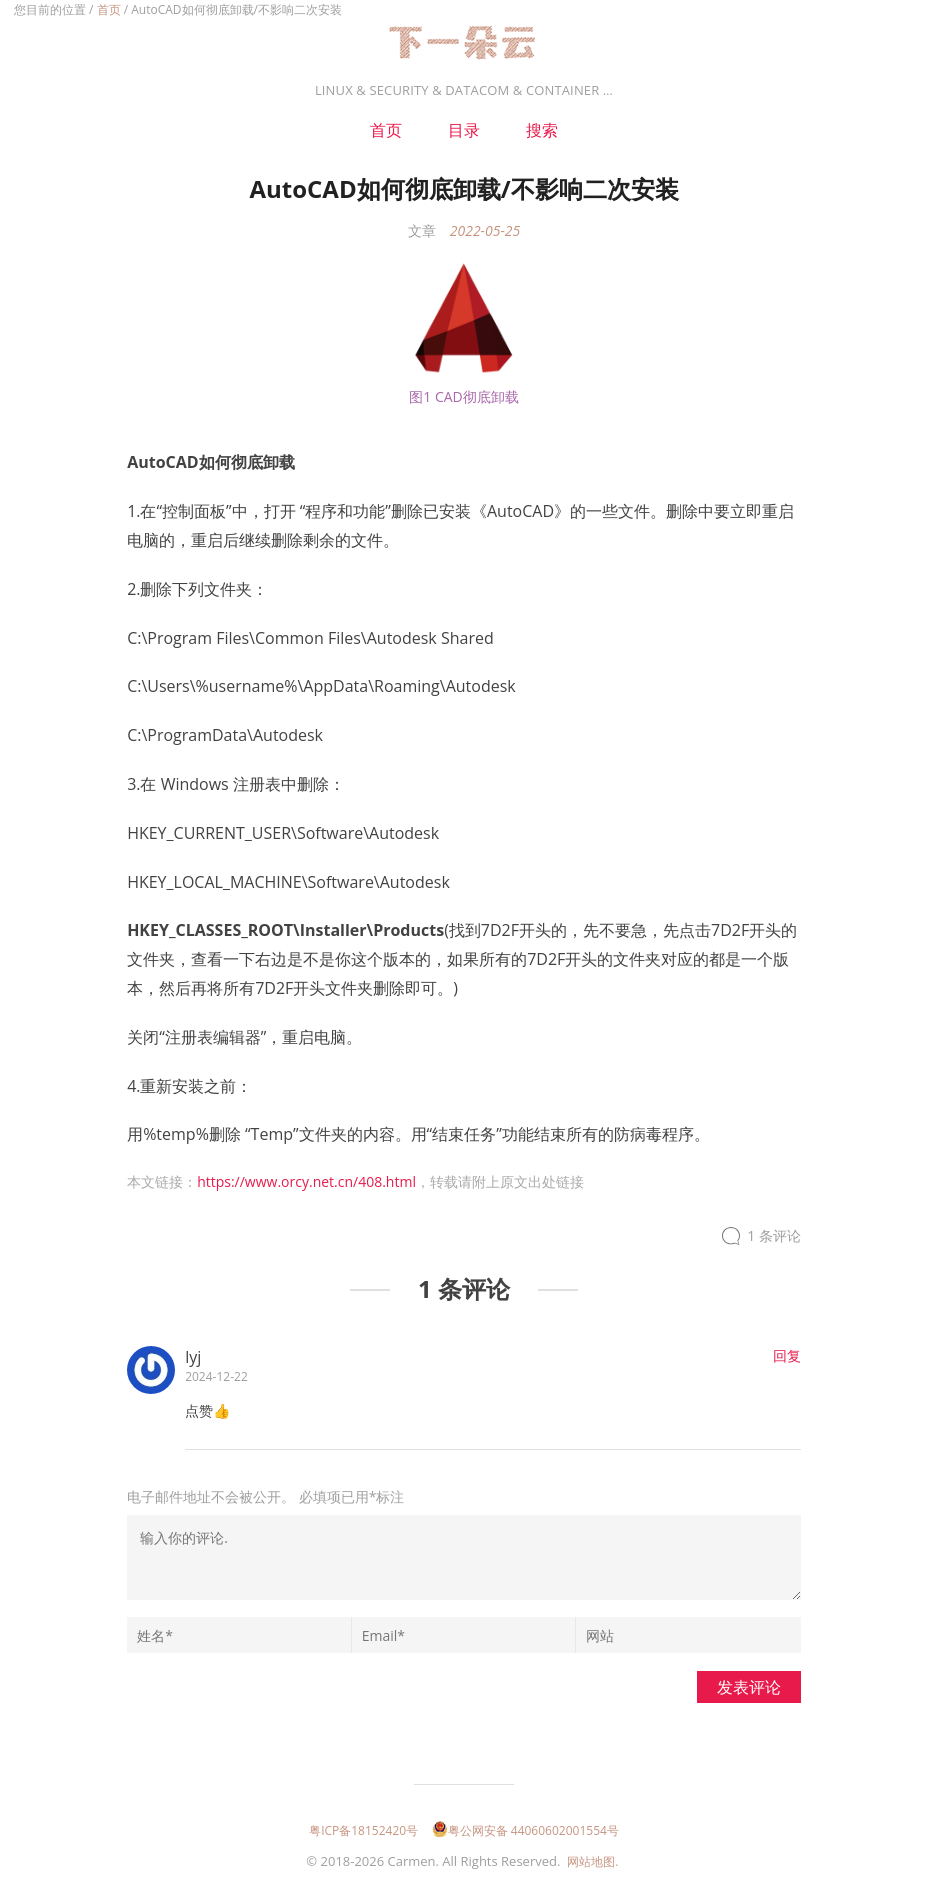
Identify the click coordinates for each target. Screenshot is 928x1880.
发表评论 (749, 1687)
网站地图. (592, 1861)
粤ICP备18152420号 (363, 1830)
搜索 (542, 130)
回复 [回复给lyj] (787, 1355)
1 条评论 (774, 1236)
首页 (109, 9)
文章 (422, 230)
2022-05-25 (485, 230)
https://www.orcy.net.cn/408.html (306, 1181)
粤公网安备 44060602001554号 (525, 1830)
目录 (464, 130)
